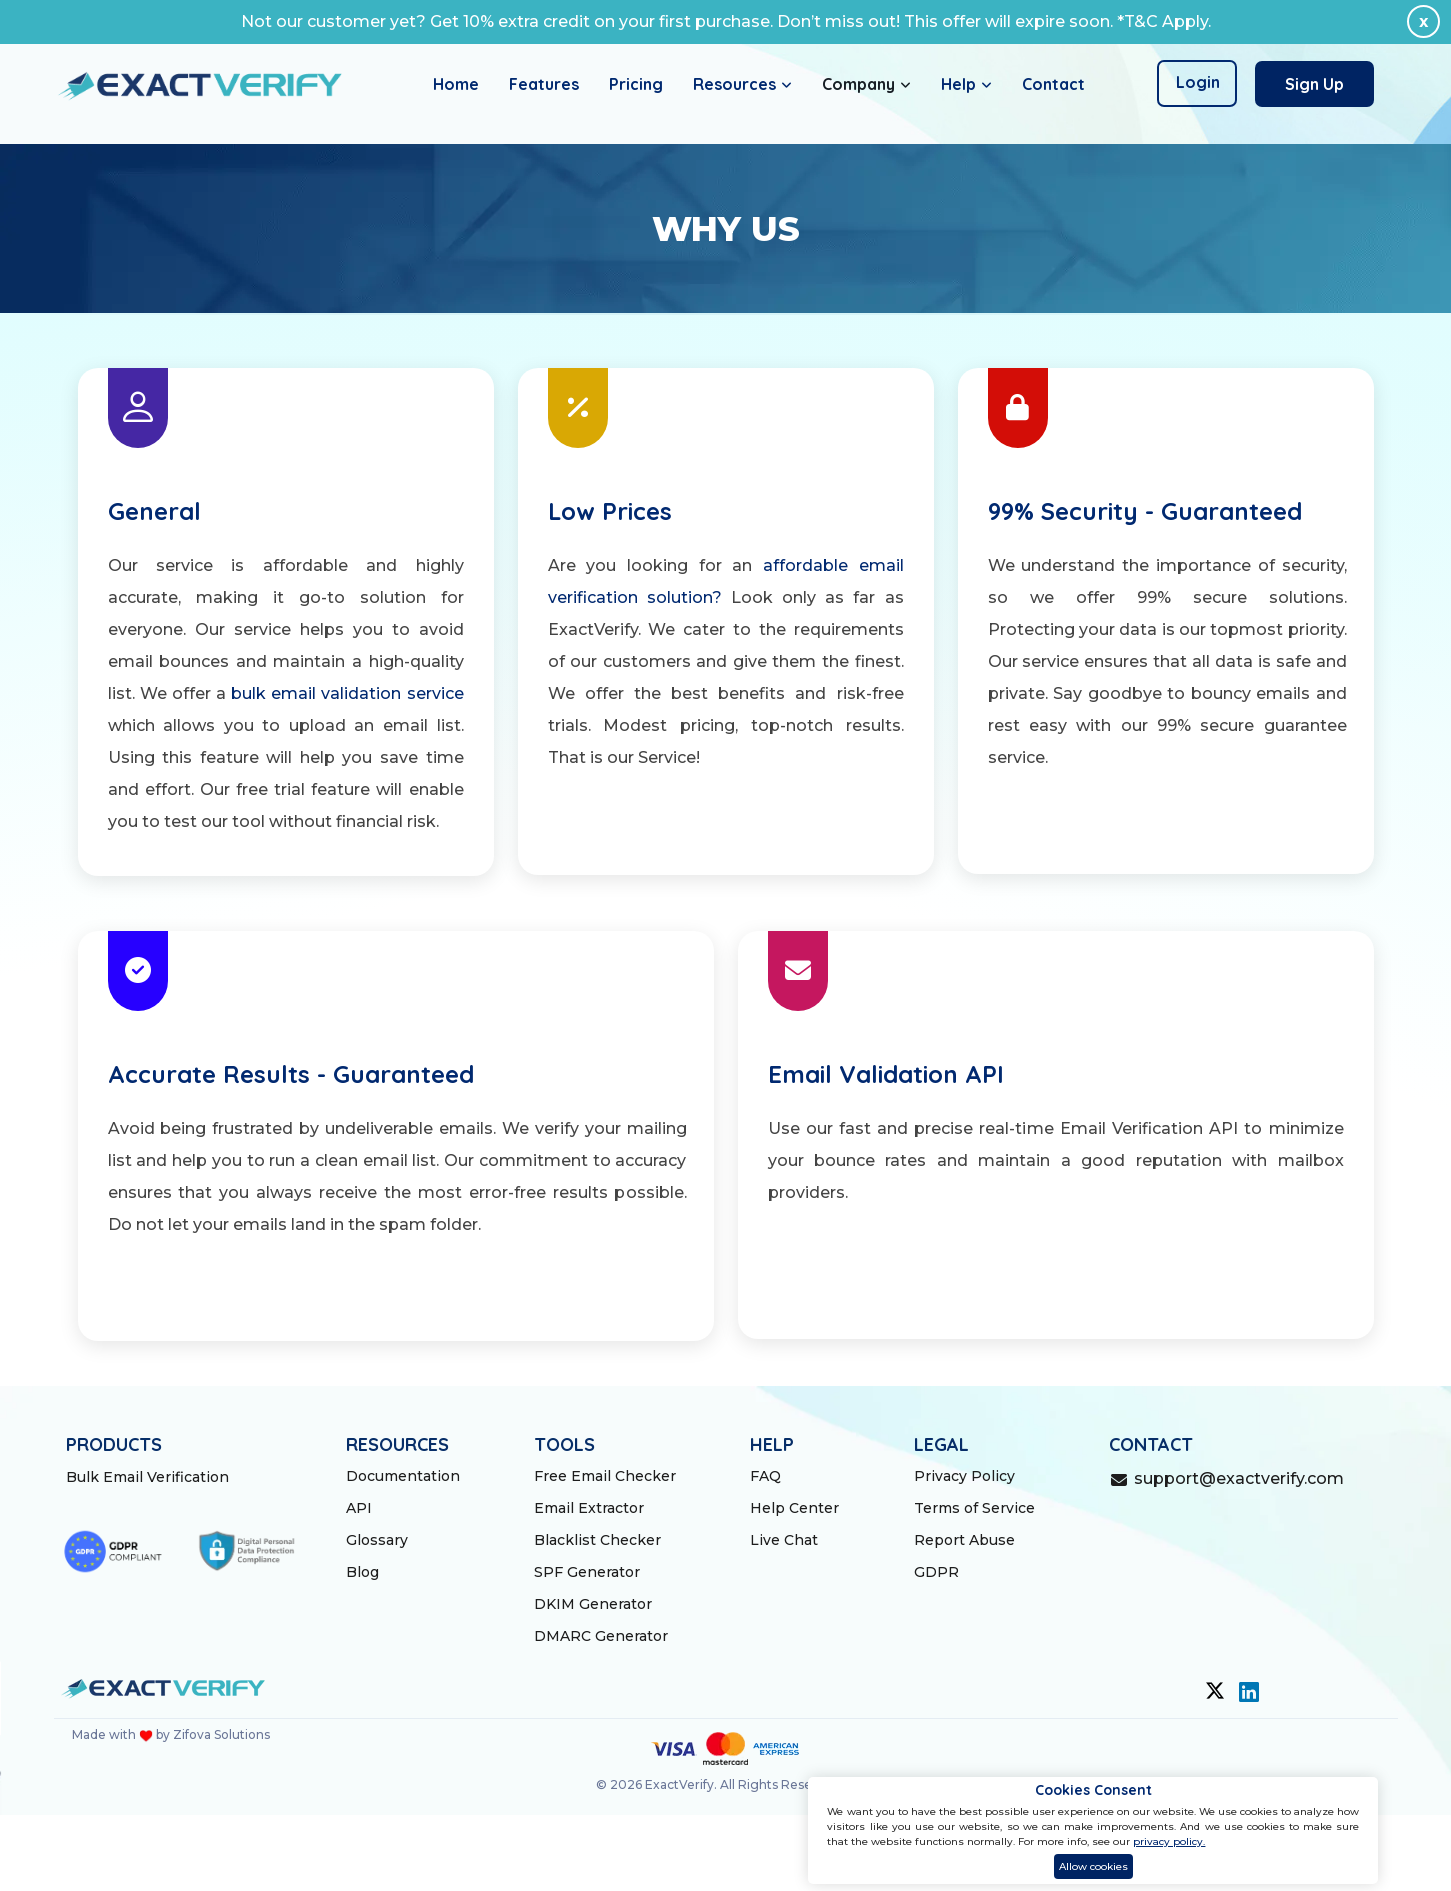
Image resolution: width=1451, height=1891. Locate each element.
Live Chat (784, 1540)
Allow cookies (1093, 1866)
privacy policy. (1169, 1841)
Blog (362, 1572)
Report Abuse (964, 1540)
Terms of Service (974, 1508)
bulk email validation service (347, 693)
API (359, 1508)
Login (1198, 82)
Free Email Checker (605, 1476)
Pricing (636, 84)
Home (456, 84)
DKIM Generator (593, 1604)
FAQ (765, 1476)
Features (544, 84)
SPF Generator (587, 1572)
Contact (1053, 84)
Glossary (377, 1540)
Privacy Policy (964, 1476)
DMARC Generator (601, 1636)
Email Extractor (589, 1508)
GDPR (936, 1572)
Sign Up (1314, 84)
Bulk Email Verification (147, 1477)
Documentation (403, 1476)
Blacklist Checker (597, 1540)
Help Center (794, 1508)
